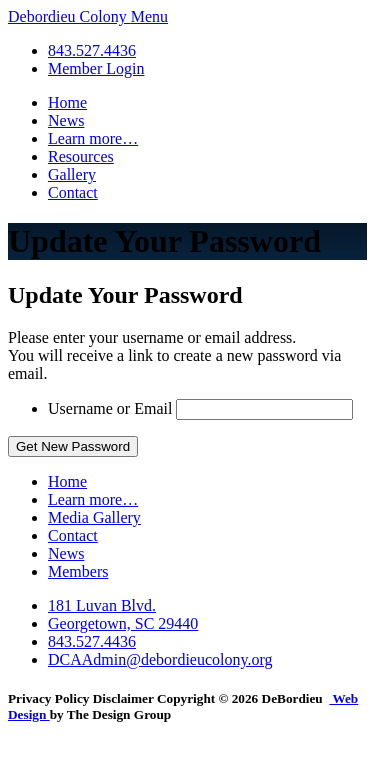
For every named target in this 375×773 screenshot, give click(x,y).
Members (78, 571)
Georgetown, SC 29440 (123, 623)
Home (67, 102)
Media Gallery (94, 517)
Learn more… (93, 138)
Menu (149, 16)
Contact (73, 192)
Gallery (72, 174)
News (66, 120)
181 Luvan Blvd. (102, 605)
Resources (81, 156)
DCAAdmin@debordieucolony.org (160, 659)
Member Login (96, 68)
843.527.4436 (92, 50)
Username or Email (110, 408)
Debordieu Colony (69, 16)
